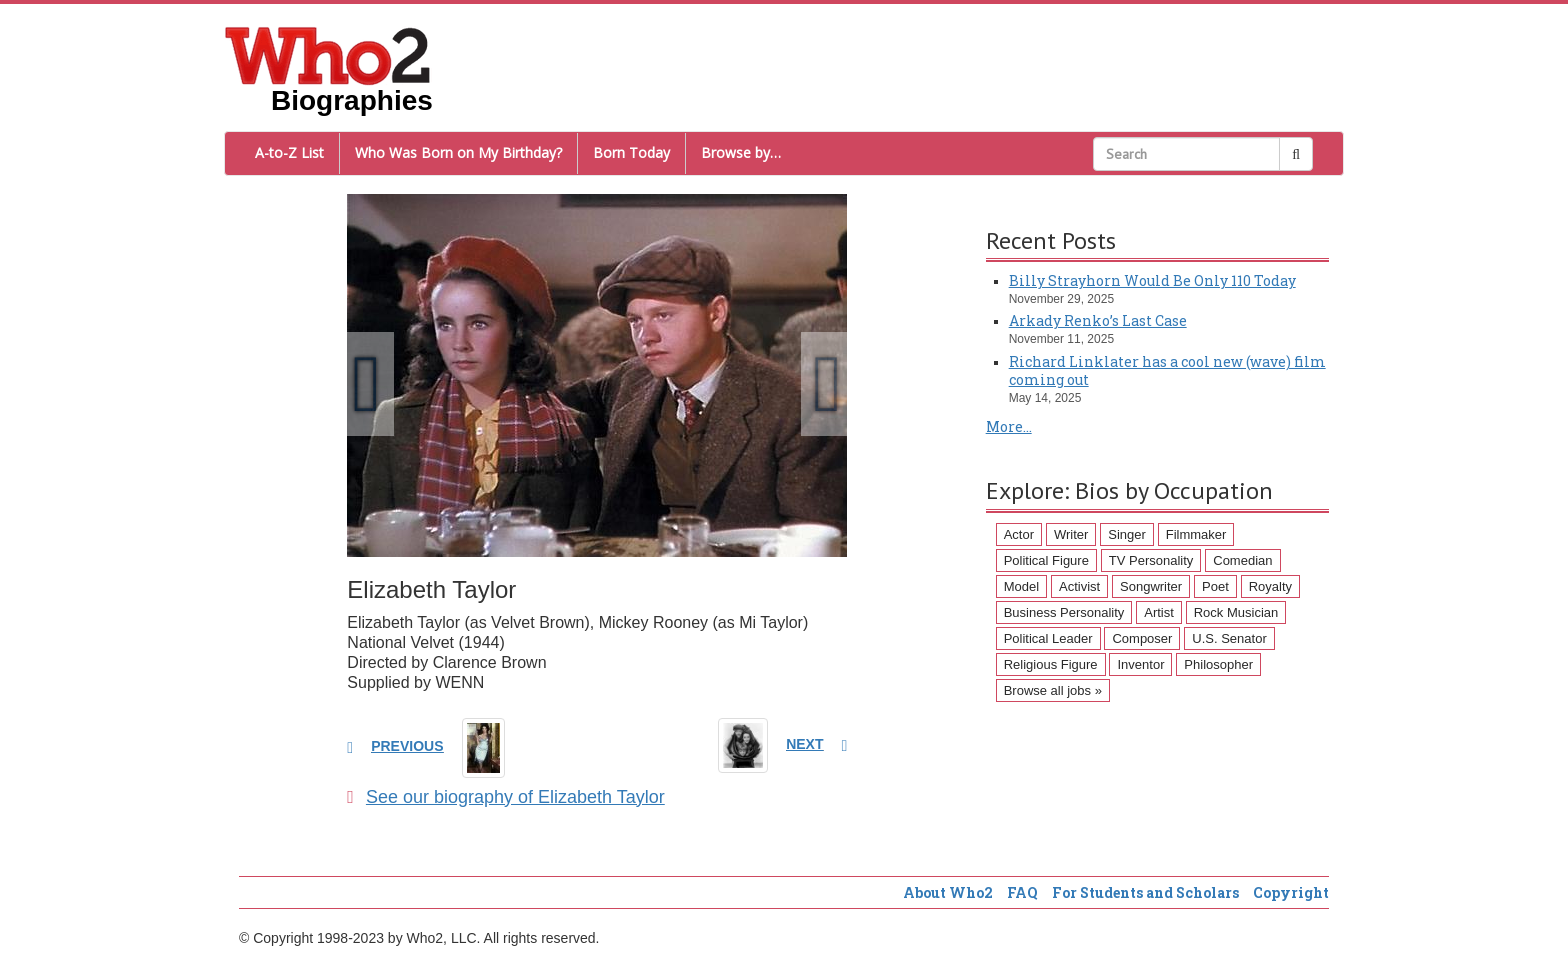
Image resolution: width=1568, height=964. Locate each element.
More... (1009, 426)
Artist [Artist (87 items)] (1159, 612)
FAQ (1022, 892)
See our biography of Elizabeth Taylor (505, 797)
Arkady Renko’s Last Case (1098, 320)
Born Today (631, 152)
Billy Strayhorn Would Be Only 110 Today (1152, 280)
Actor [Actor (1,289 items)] (1019, 534)
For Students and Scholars (1145, 892)
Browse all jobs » (1053, 690)
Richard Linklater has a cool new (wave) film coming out (1167, 370)
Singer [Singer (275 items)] (1127, 534)
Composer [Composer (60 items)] (1142, 638)
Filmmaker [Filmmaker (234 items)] (1196, 534)
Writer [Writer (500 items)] (1071, 534)
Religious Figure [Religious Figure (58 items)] (1051, 664)
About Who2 (948, 892)
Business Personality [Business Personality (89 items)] (1064, 612)
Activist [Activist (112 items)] (1079, 586)
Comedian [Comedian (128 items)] (1242, 560)
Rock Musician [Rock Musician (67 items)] (1236, 612)
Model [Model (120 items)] (1021, 586)
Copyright (1291, 892)
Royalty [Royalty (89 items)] (1270, 586)
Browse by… (741, 152)
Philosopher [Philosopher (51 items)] (1218, 664)
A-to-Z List (289, 152)
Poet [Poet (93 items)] (1215, 586)
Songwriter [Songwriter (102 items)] (1151, 586)
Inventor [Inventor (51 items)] (1140, 664)
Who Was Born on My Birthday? (458, 152)
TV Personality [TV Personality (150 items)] (1151, 560)
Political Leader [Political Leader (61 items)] (1048, 638)
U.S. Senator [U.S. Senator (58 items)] (1229, 638)
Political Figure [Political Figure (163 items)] (1046, 560)
